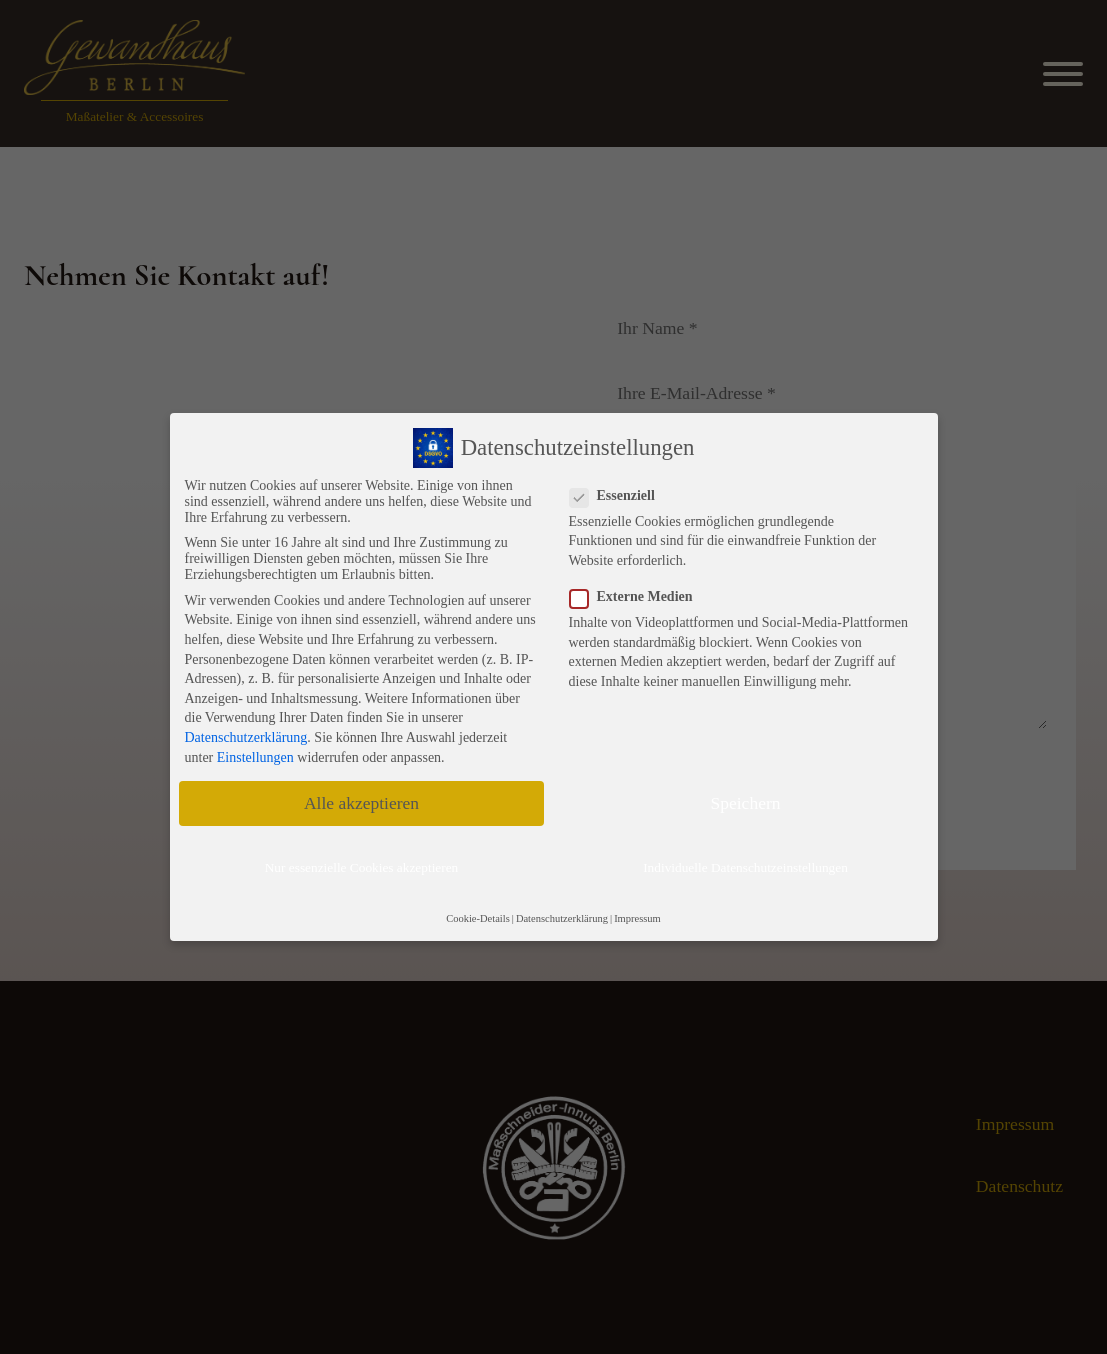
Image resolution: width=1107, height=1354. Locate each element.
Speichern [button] (746, 803)
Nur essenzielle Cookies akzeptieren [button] (362, 867)
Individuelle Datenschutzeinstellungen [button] (745, 867)
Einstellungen (255, 757)
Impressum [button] (637, 918)
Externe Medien (637, 597)
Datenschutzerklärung (246, 737)
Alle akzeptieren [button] (361, 803)
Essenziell (618, 496)
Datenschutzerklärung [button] (562, 918)
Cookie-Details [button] (478, 918)
